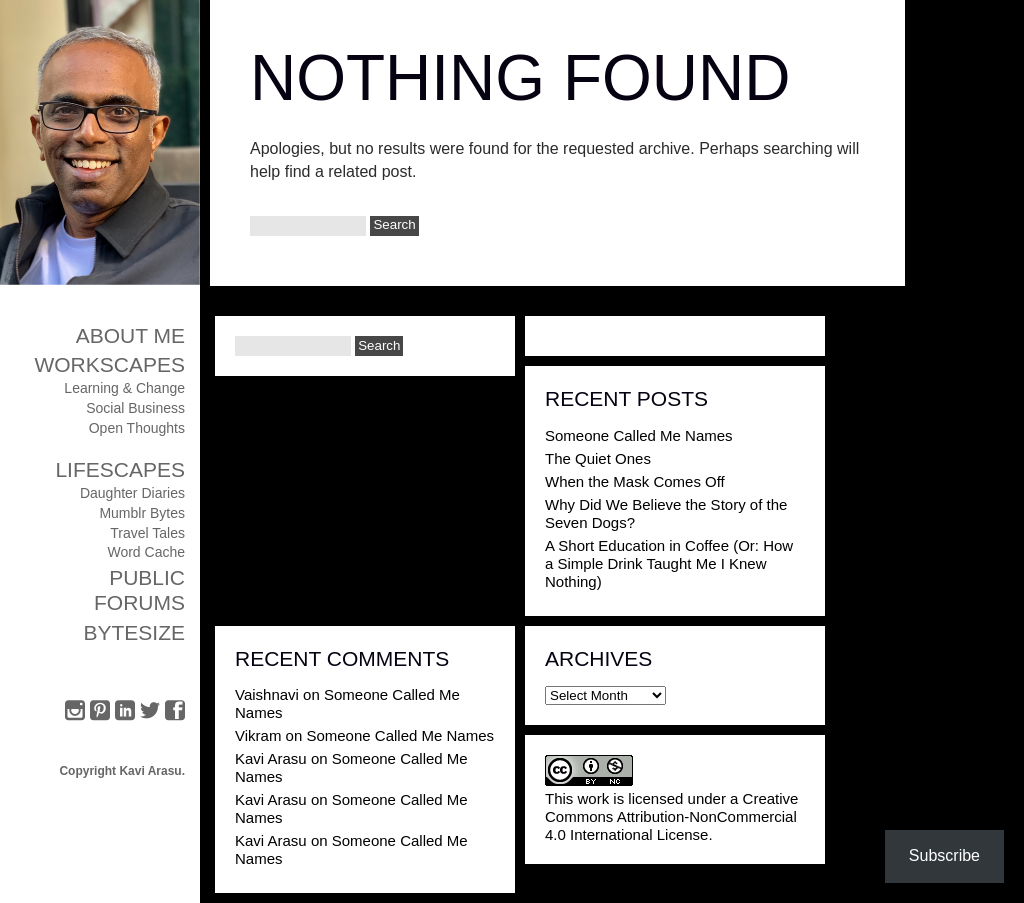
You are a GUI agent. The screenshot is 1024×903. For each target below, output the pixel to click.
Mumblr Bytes (142, 513)
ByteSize (134, 632)
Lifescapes (120, 469)
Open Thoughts (137, 428)
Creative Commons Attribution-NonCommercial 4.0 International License (671, 816)
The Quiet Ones (598, 458)
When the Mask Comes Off (635, 481)
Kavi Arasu (271, 758)
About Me (130, 335)
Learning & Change (124, 388)
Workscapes (109, 364)
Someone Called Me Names (639, 435)
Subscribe (944, 855)
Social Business (135, 408)
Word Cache (146, 552)
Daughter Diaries (132, 493)
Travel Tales (147, 533)
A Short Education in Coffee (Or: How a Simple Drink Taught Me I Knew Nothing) (669, 563)
